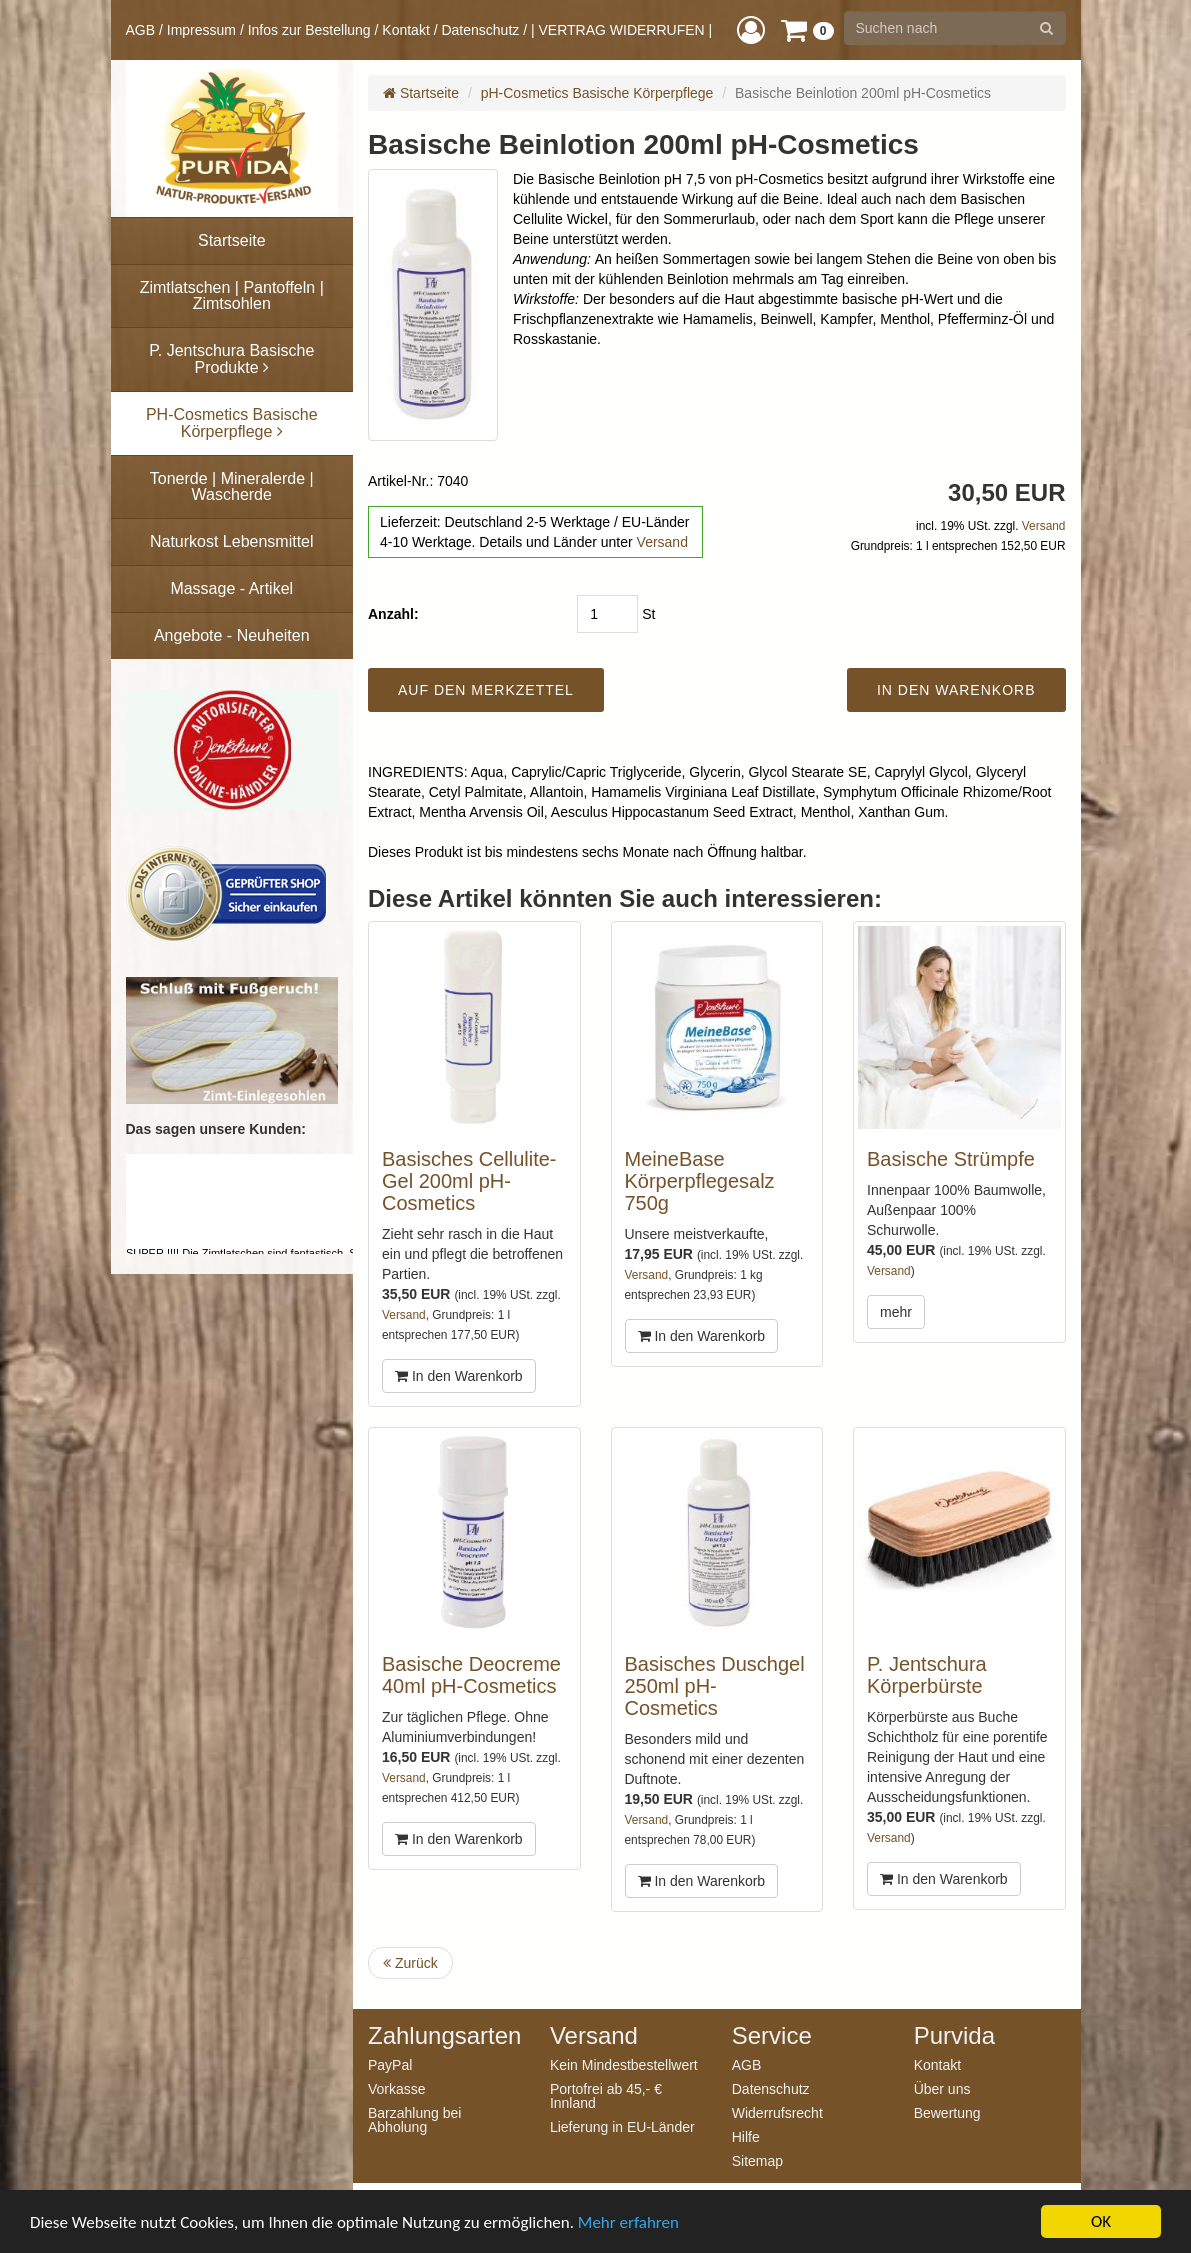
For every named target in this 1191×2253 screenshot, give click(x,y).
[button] (751, 29)
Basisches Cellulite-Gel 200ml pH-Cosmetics (469, 1181)
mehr (896, 1312)
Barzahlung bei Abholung (414, 2119)
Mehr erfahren (628, 2230)
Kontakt (405, 30)
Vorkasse (397, 2088)
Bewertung (947, 2112)
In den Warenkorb (459, 1376)
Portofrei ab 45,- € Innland (606, 2095)
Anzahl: (393, 614)
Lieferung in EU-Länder (622, 2126)
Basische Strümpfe (951, 1159)
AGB (141, 30)
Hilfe (746, 2136)
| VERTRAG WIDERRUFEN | (621, 30)
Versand (662, 542)
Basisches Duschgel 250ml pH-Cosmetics (715, 1686)
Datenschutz (480, 30)
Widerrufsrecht (777, 2112)
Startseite (421, 93)
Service (772, 2036)
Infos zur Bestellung (309, 30)
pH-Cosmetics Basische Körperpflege (597, 93)
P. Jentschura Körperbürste (927, 1675)
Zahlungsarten (444, 2036)
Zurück (410, 1963)
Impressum (201, 30)
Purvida (954, 2036)
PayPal (390, 2064)
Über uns (942, 2088)
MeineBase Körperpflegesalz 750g (700, 1181)
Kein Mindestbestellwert (624, 2064)
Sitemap (757, 2160)
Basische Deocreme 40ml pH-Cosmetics (471, 1675)
